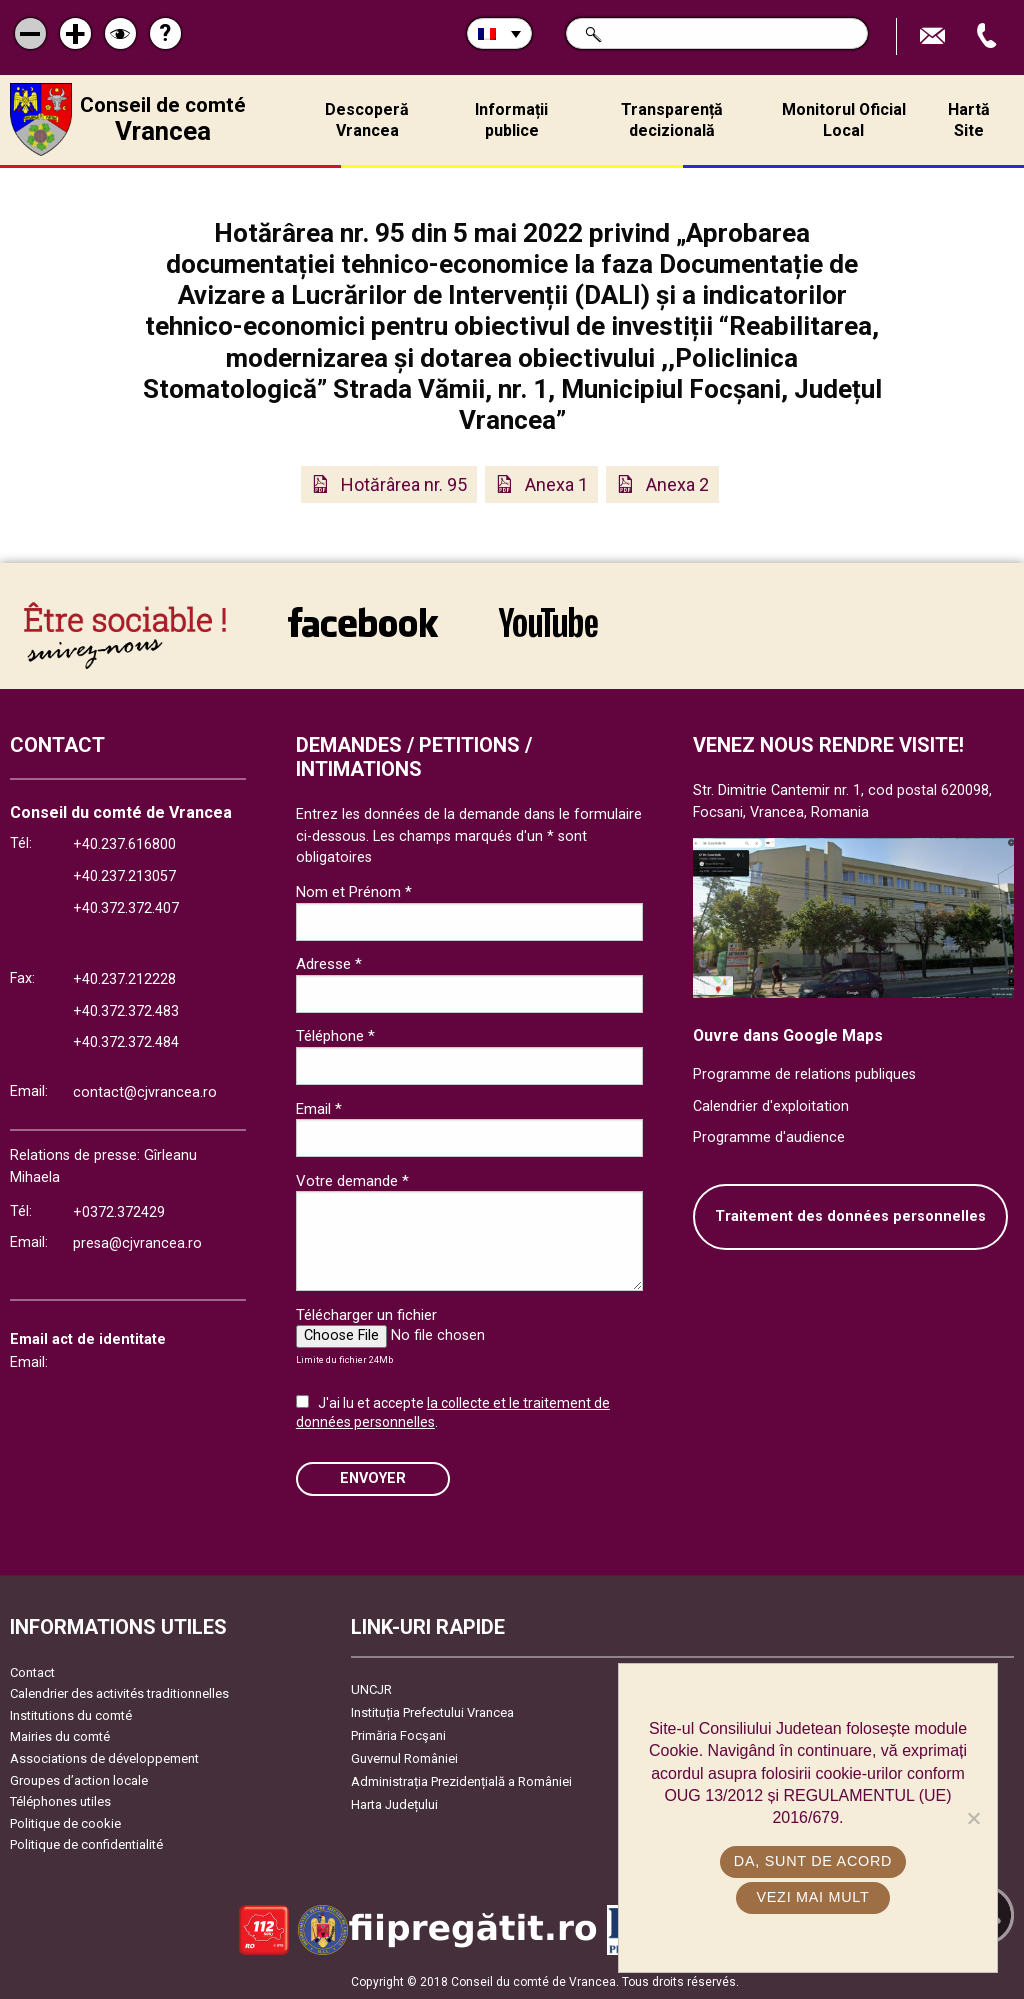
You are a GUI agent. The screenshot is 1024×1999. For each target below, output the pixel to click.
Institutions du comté (71, 1715)
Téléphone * (335, 1036)
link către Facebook (363, 622)
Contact (32, 1672)
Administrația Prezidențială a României (461, 1781)
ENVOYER (373, 1478)
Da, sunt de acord (813, 1861)
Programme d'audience (769, 1137)
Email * (319, 1109)
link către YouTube (548, 622)
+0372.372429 (119, 1212)
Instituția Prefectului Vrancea (432, 1712)
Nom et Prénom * (354, 892)
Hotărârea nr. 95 (404, 484)
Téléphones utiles (60, 1801)
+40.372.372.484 (126, 1042)
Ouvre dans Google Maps (788, 1035)
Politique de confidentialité (86, 1844)
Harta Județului (394, 1804)
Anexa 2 (677, 484)
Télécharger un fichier (366, 1315)
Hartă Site (969, 120)
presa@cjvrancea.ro (137, 1243)
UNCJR (371, 1689)
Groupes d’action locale (79, 1780)
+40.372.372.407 (126, 908)
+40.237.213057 (124, 876)
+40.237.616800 (124, 844)
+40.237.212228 (124, 979)
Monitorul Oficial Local (844, 120)
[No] (973, 1818)
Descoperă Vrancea (367, 120)
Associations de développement (104, 1758)
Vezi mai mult (812, 1897)
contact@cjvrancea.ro (145, 1092)
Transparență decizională (672, 120)
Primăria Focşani (398, 1735)
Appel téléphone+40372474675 (989, 36)
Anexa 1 (556, 484)
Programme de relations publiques (804, 1074)
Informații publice (511, 120)
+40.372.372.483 (126, 1011)
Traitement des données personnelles (850, 1216)
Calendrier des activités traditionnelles (119, 1693)
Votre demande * (352, 1181)
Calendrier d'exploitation (771, 1106)
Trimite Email (935, 36)
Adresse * (329, 964)
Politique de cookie (65, 1823)
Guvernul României (404, 1758)
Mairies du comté (60, 1736)
